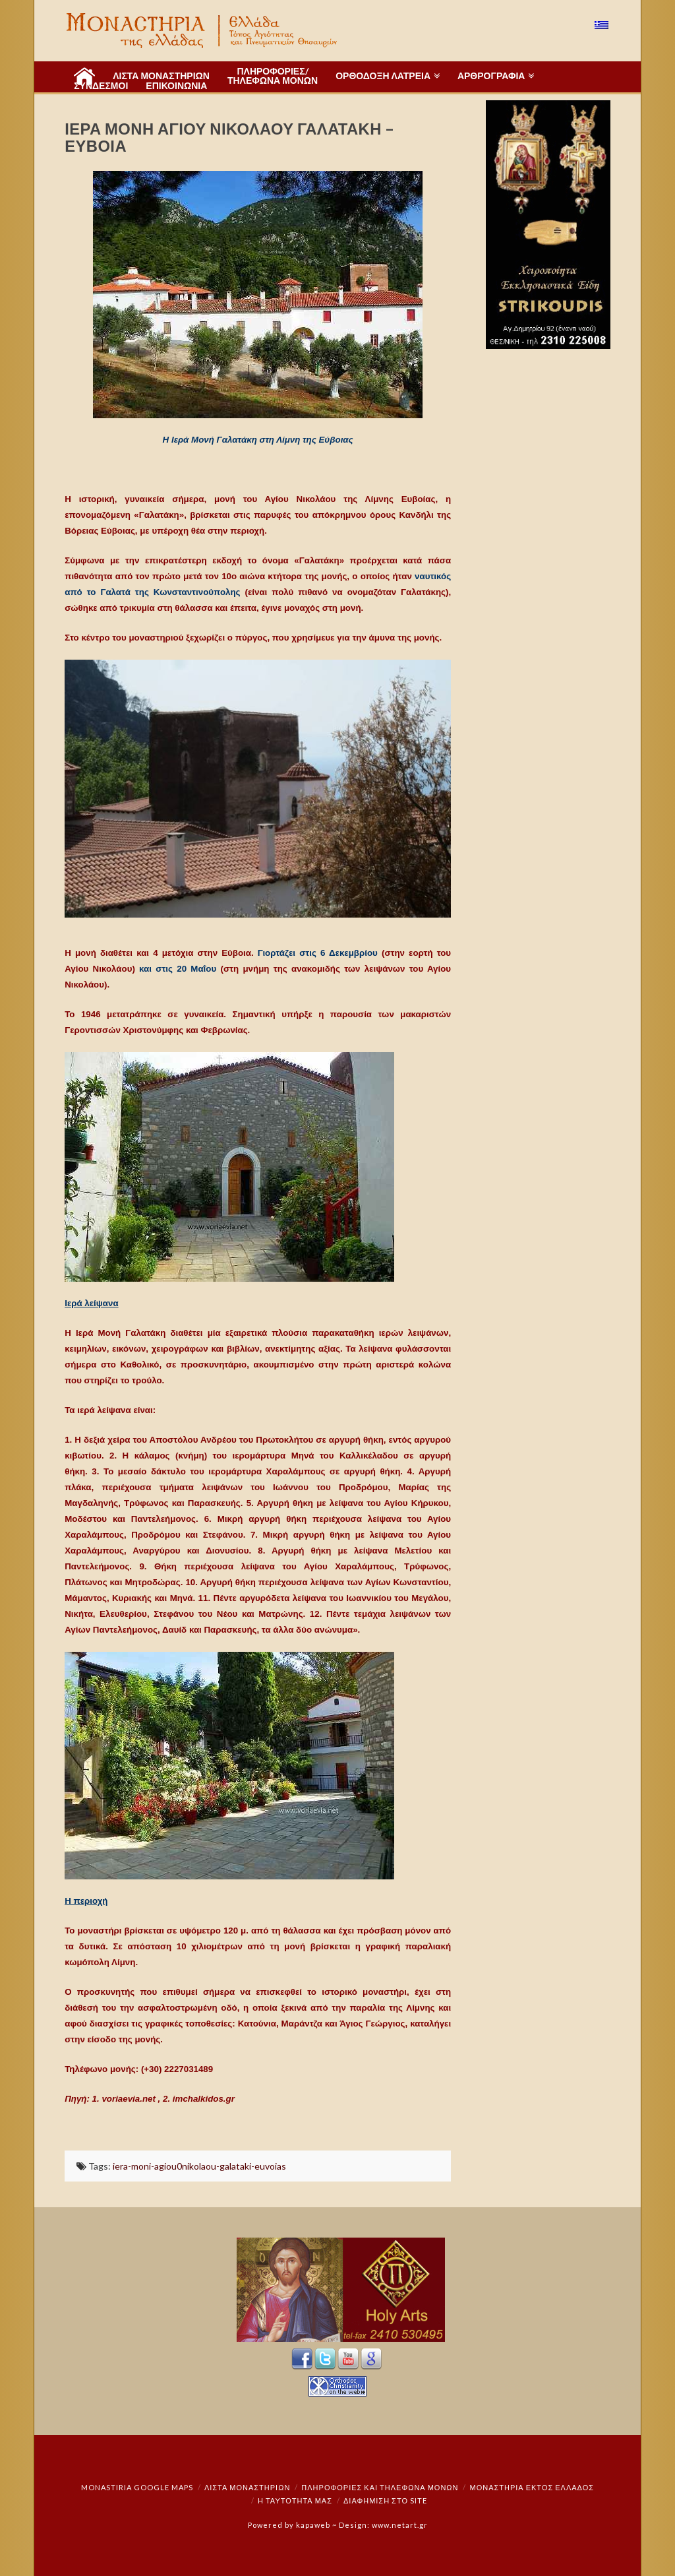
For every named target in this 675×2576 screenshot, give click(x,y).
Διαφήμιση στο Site (385, 2500)
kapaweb (313, 2525)
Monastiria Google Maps (137, 2487)
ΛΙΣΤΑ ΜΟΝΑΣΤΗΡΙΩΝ (247, 2487)
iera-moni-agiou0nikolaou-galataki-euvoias (199, 2166)
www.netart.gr (400, 2525)
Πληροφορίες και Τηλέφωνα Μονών (379, 2487)
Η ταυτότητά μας (295, 2500)
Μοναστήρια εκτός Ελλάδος (532, 2487)
